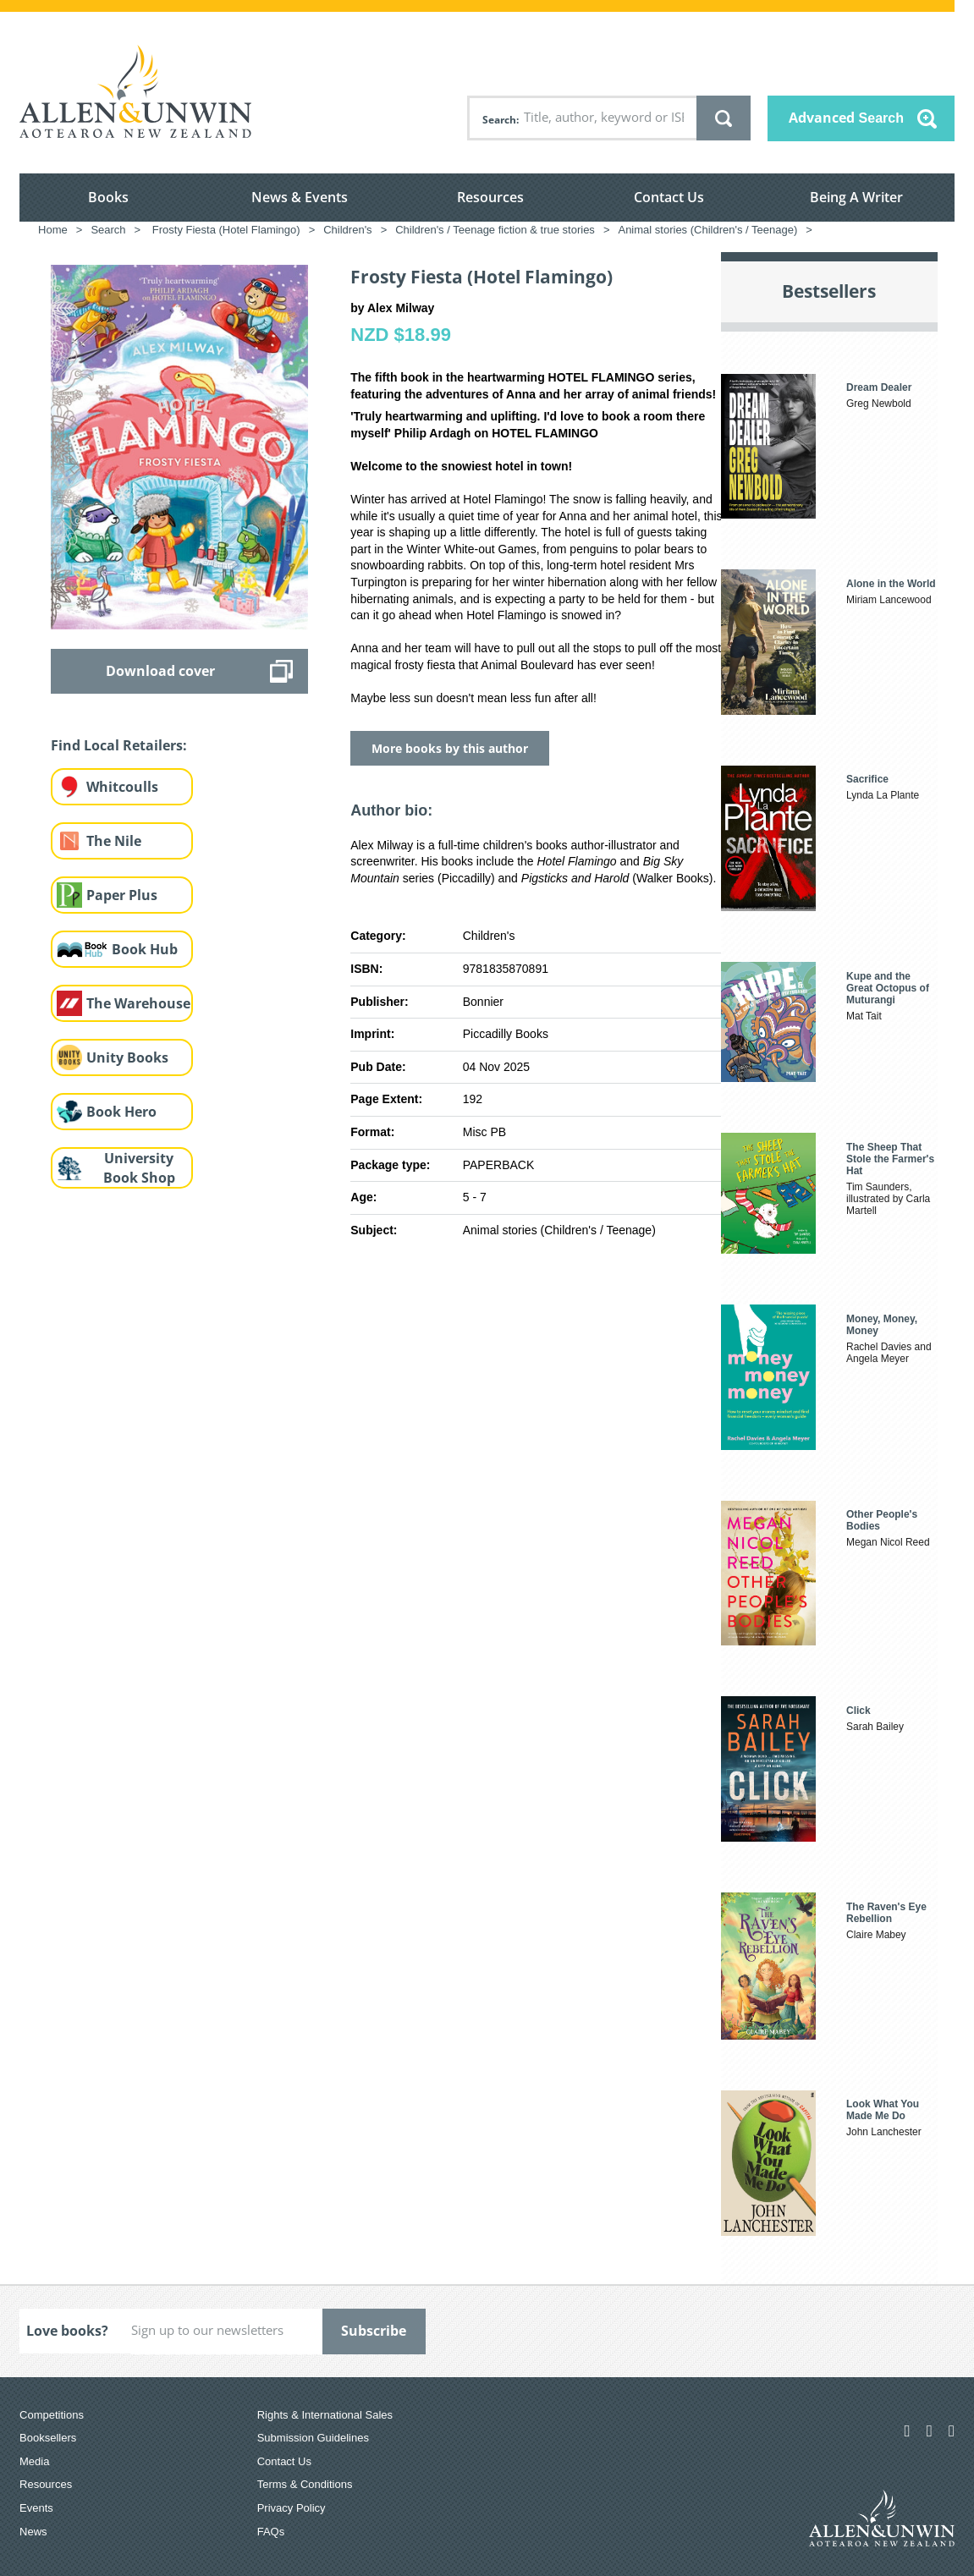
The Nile (113, 841)
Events (36, 2508)
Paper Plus (121, 895)
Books (108, 197)
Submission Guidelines (313, 2437)
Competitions (51, 2414)
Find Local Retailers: (119, 745)
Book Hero (121, 1111)
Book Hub (145, 949)
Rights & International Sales (325, 2414)
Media (34, 2461)
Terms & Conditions (305, 2484)
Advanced (846, 117)
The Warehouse (138, 1003)
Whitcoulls (122, 786)
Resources (490, 197)
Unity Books (127, 1057)
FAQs (271, 2531)
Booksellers (47, 2437)
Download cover (160, 671)
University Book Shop (139, 1168)
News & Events (299, 197)
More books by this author (449, 748)
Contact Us (669, 197)
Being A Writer (856, 197)
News (33, 2531)
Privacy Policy (291, 2508)
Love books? (67, 2330)
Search (499, 120)
